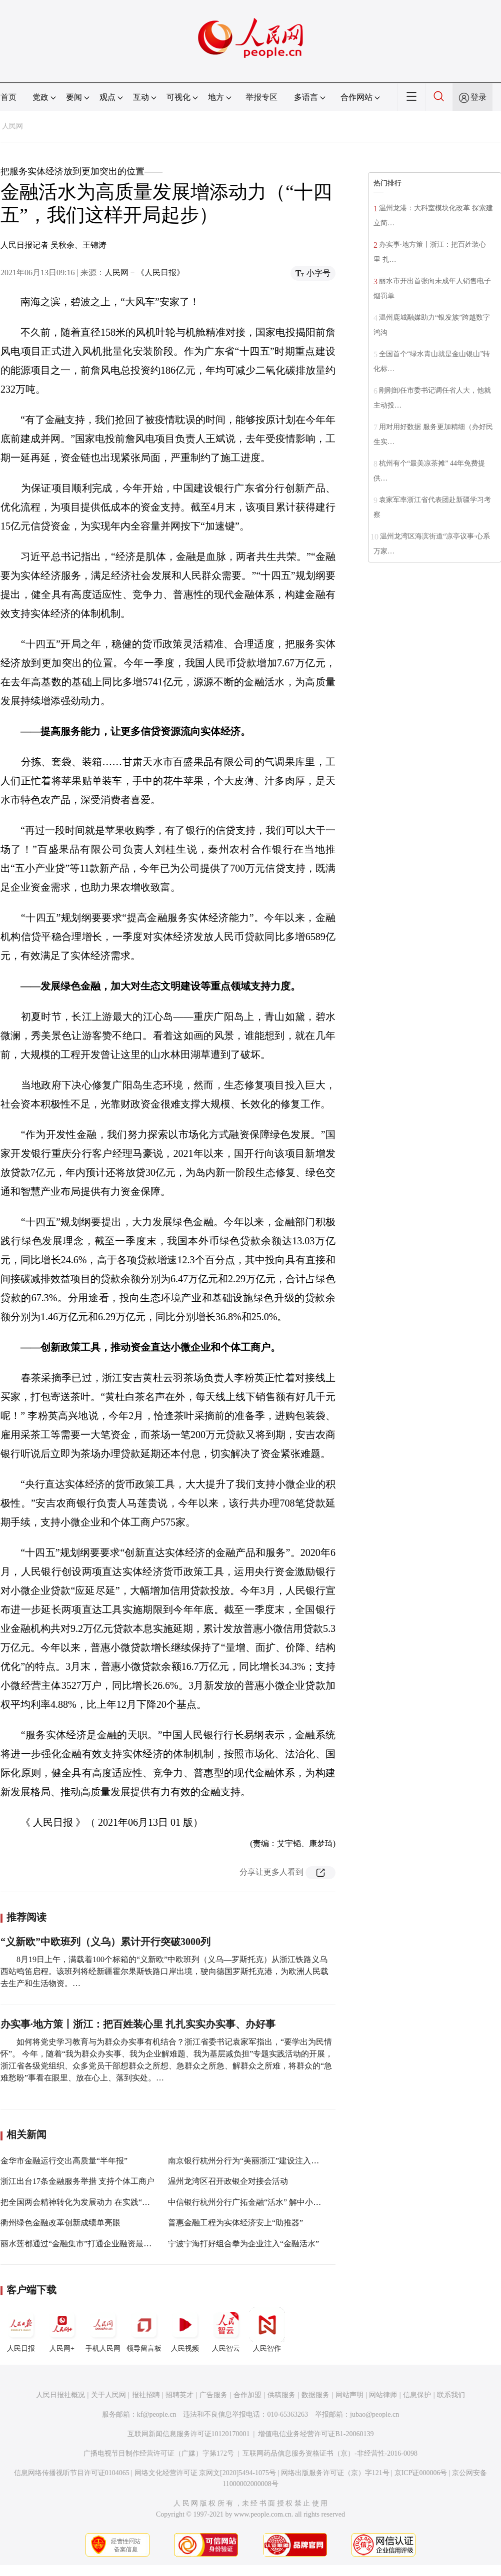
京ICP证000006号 (421, 2473)
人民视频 (185, 2329)
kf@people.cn (156, 2414)
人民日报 (21, 2329)
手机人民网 (103, 2329)
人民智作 (267, 2329)
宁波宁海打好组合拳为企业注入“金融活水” (243, 2243)
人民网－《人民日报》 (144, 272)
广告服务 (214, 2395)
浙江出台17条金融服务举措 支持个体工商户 (77, 2181)
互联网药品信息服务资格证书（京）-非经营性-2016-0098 (330, 2453)
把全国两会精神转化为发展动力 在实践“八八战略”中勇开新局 (109, 2202)
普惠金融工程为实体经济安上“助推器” (235, 2222)
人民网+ (62, 2329)
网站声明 (350, 2395)
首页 (8, 97)
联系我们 (451, 2395)
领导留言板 (144, 2329)
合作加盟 (248, 2395)
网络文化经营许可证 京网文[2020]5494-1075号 (205, 2473)
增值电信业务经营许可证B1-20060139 (316, 2434)
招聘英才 (180, 2395)
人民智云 (226, 2329)
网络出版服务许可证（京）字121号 (335, 2473)
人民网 (12, 126)
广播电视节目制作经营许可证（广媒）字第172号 (159, 2453)
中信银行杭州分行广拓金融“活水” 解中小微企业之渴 (260, 2202)
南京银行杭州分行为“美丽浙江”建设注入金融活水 (255, 2160)
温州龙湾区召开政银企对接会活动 (228, 2181)
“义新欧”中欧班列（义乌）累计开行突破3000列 (105, 1941)
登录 (478, 97)
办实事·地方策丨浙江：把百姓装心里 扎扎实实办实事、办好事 (138, 2024)
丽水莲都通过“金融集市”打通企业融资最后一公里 (88, 2243)
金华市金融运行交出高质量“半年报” (64, 2160)
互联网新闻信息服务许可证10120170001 (189, 2434)
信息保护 (417, 2395)
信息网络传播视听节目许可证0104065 (72, 2473)
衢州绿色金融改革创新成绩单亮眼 (60, 2222)
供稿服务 (282, 2395)
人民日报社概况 (60, 2395)
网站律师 (383, 2395)
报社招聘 (146, 2395)
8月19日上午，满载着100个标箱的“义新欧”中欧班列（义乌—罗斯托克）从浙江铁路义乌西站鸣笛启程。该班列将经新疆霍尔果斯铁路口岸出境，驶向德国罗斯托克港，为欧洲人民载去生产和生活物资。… (164, 1971)
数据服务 (316, 2395)
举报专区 (262, 97)
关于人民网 (108, 2395)
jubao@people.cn (374, 2414)
